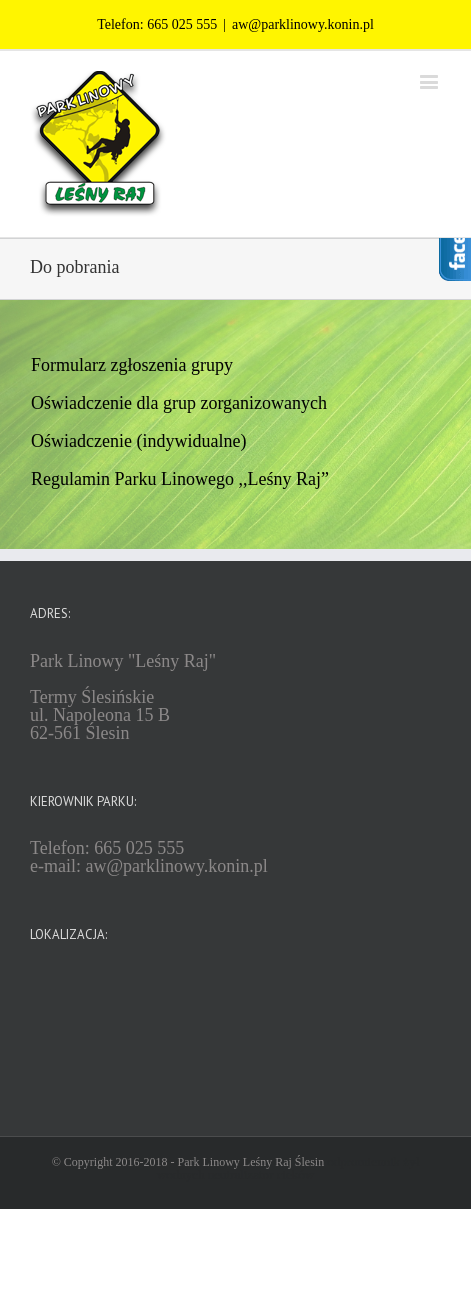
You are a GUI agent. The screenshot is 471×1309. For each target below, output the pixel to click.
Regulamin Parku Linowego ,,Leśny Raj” (180, 479)
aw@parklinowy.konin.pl (303, 24)
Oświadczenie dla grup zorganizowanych (179, 403)
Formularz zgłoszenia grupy (132, 365)
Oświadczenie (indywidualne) (138, 441)
